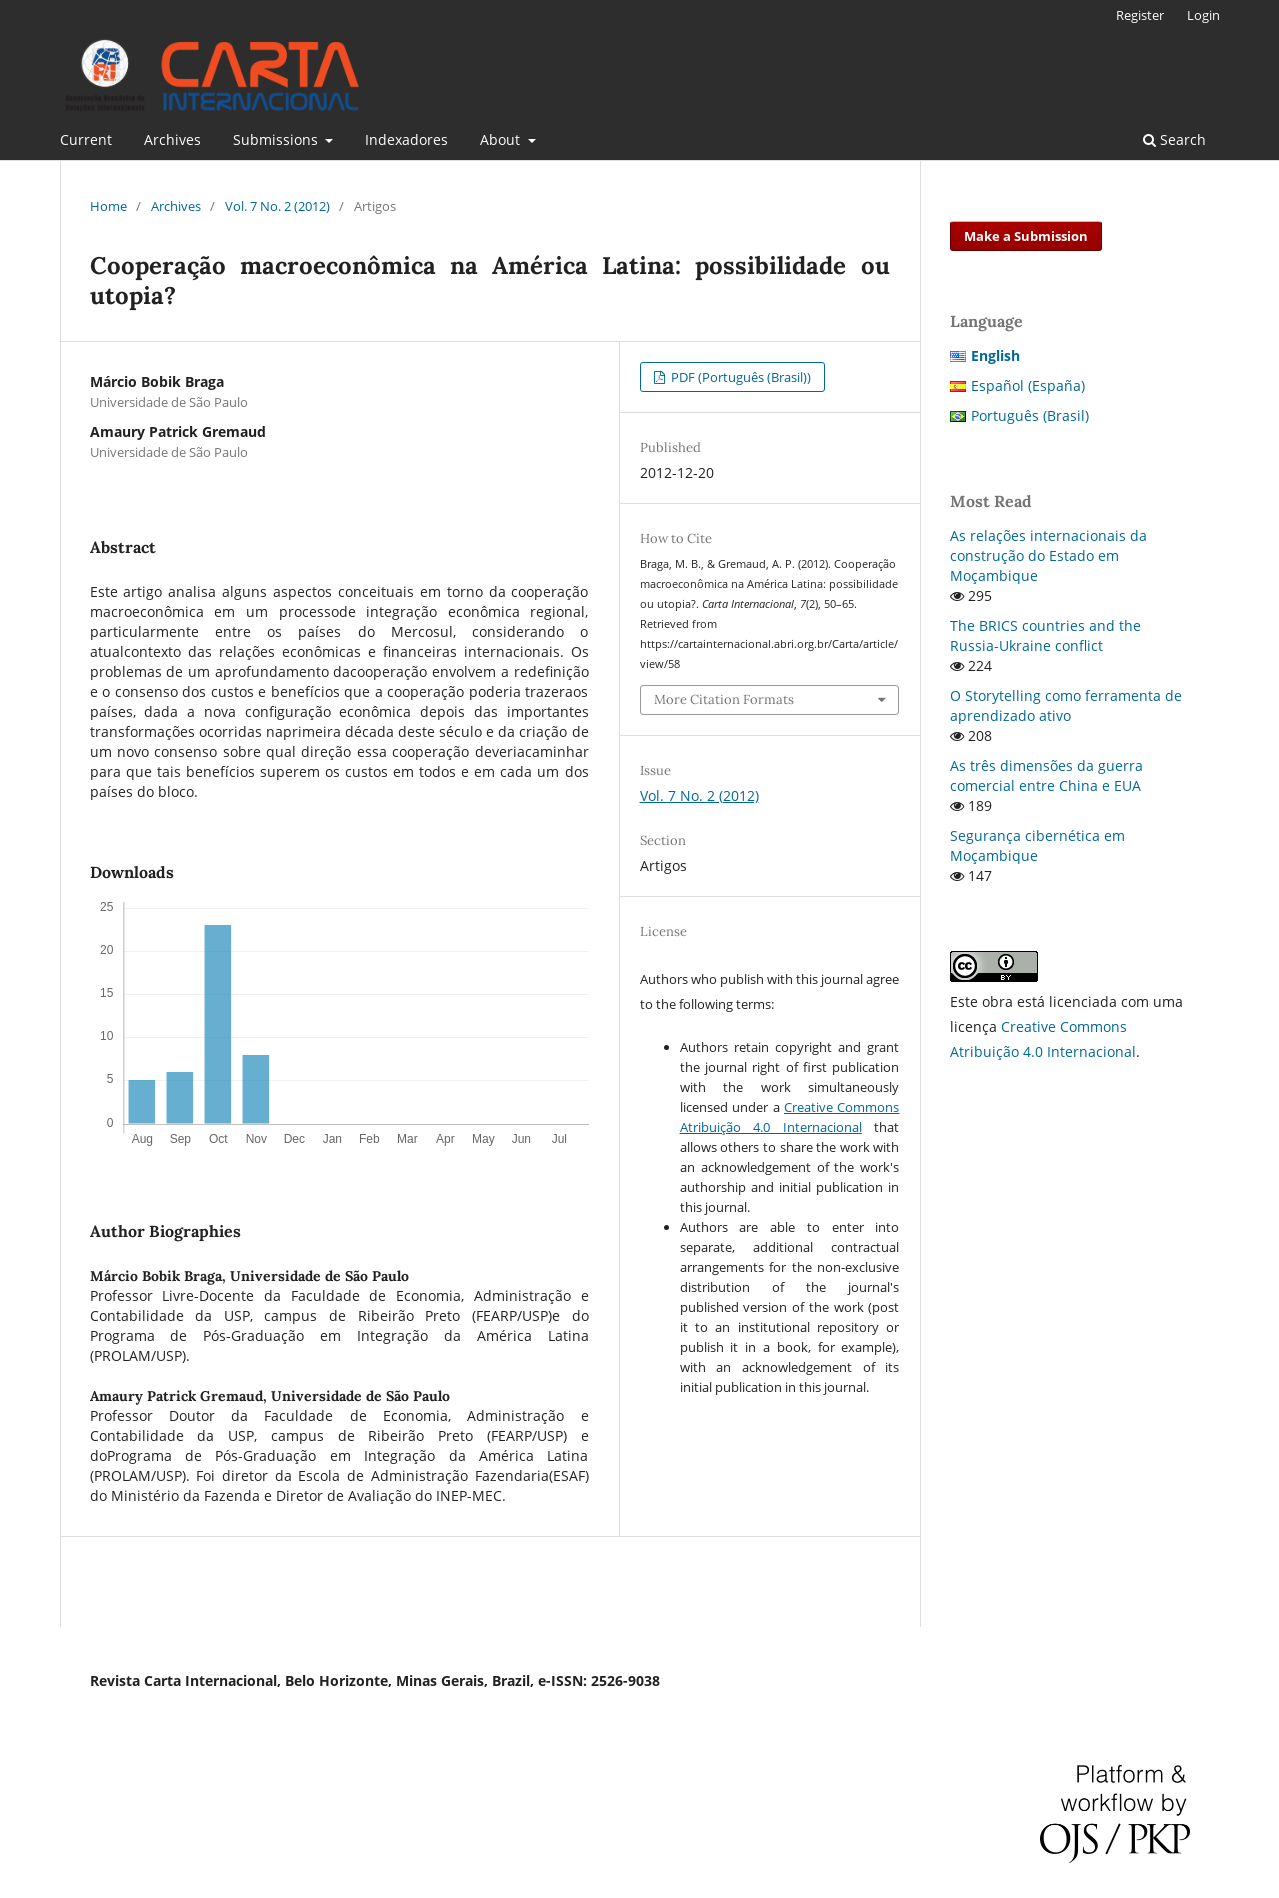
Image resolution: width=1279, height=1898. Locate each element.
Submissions (277, 139)
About (502, 139)
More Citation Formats (724, 699)
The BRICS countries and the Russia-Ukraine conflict (1045, 635)
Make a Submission (1026, 236)
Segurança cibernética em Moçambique (1037, 845)
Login (1203, 15)
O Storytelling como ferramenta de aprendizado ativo (1066, 705)
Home (108, 206)
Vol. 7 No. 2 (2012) (277, 206)
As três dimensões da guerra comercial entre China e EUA (1046, 775)
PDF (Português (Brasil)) (739, 377)
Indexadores (406, 139)
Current (86, 139)
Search (1174, 139)
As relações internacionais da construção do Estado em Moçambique (1048, 555)
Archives (172, 139)
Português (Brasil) (1030, 415)
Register (1140, 15)
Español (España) (1028, 385)
